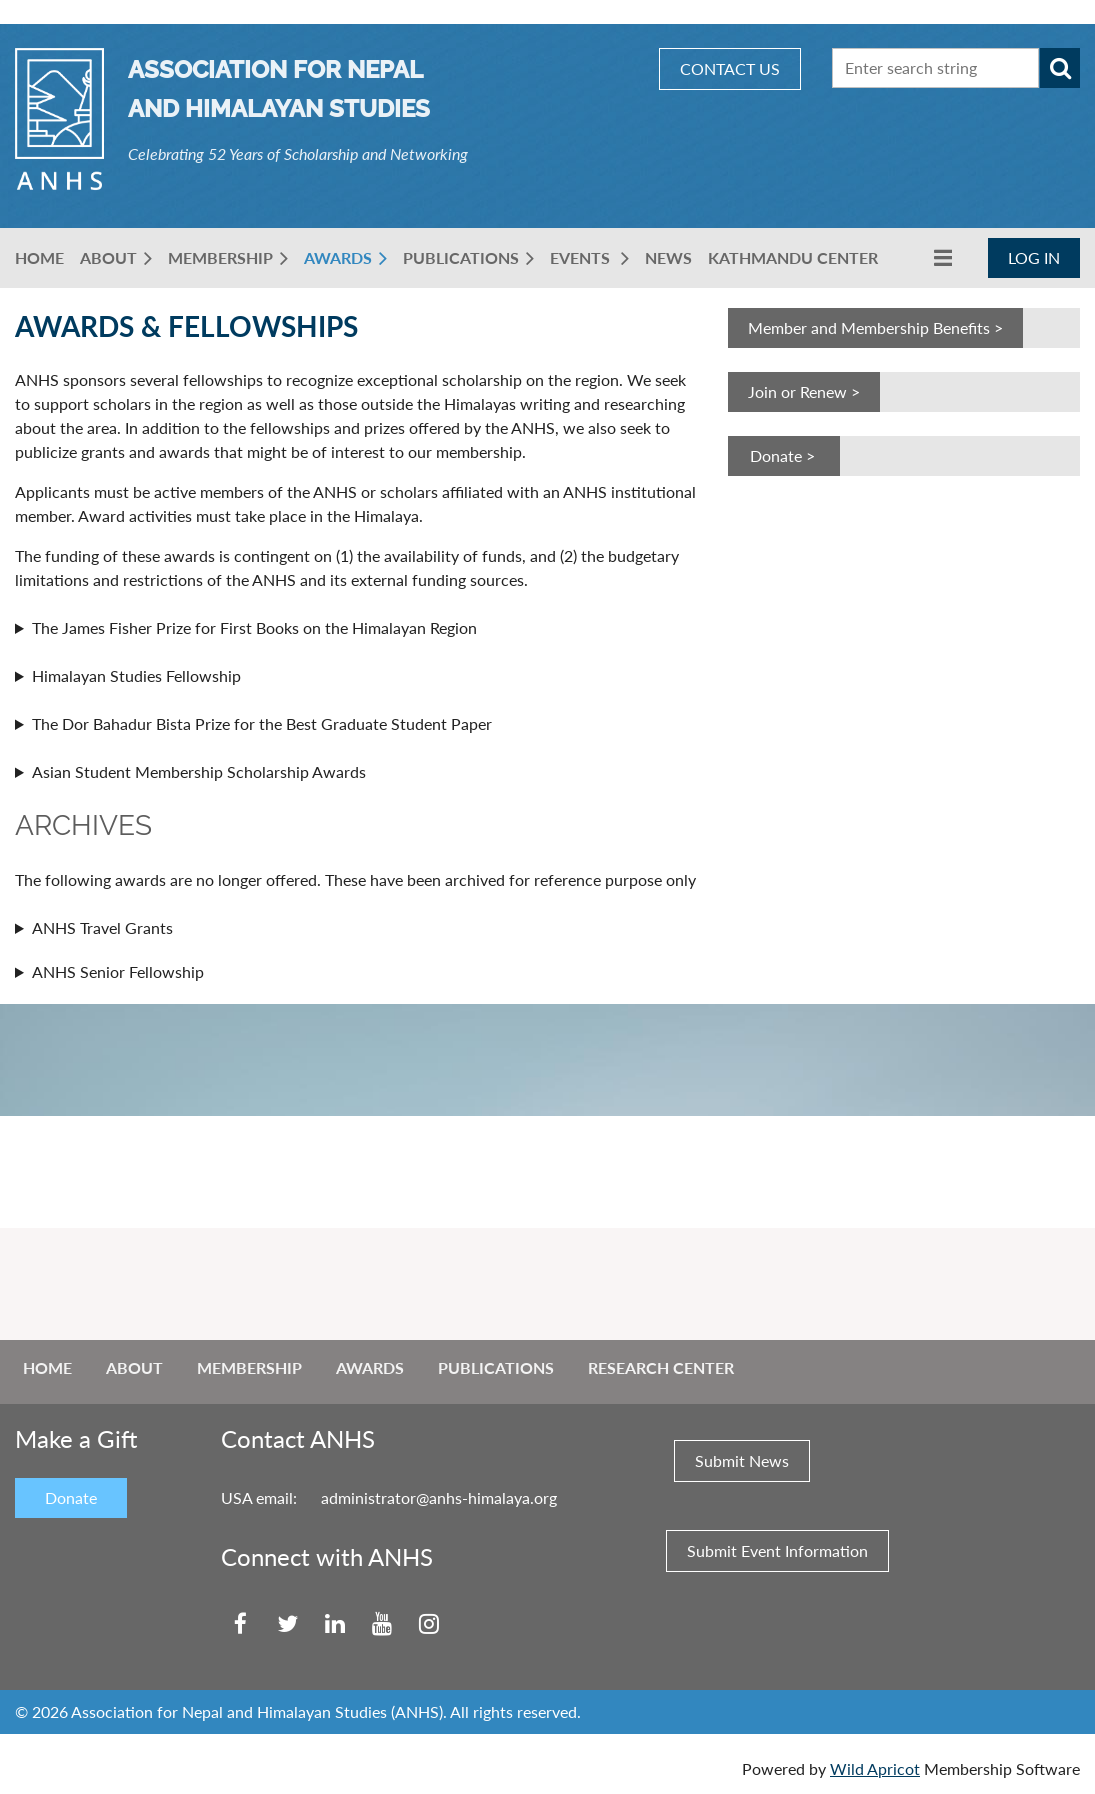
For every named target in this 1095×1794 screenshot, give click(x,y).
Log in (1034, 257)
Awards (370, 1367)
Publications (496, 1367)
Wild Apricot (875, 1768)
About (134, 1367)
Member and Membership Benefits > (875, 327)
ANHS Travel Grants (102, 927)
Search (1060, 68)
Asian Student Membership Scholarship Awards (199, 771)
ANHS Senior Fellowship (118, 971)
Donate (71, 1497)
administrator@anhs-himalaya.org (439, 1497)
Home (47, 1367)
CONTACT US (730, 68)
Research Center (661, 1367)
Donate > (784, 455)
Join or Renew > (804, 391)
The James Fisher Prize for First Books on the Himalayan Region (254, 627)
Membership (249, 1367)
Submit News (742, 1460)
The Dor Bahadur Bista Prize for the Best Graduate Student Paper (262, 723)
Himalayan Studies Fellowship (136, 675)
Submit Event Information (777, 1550)
